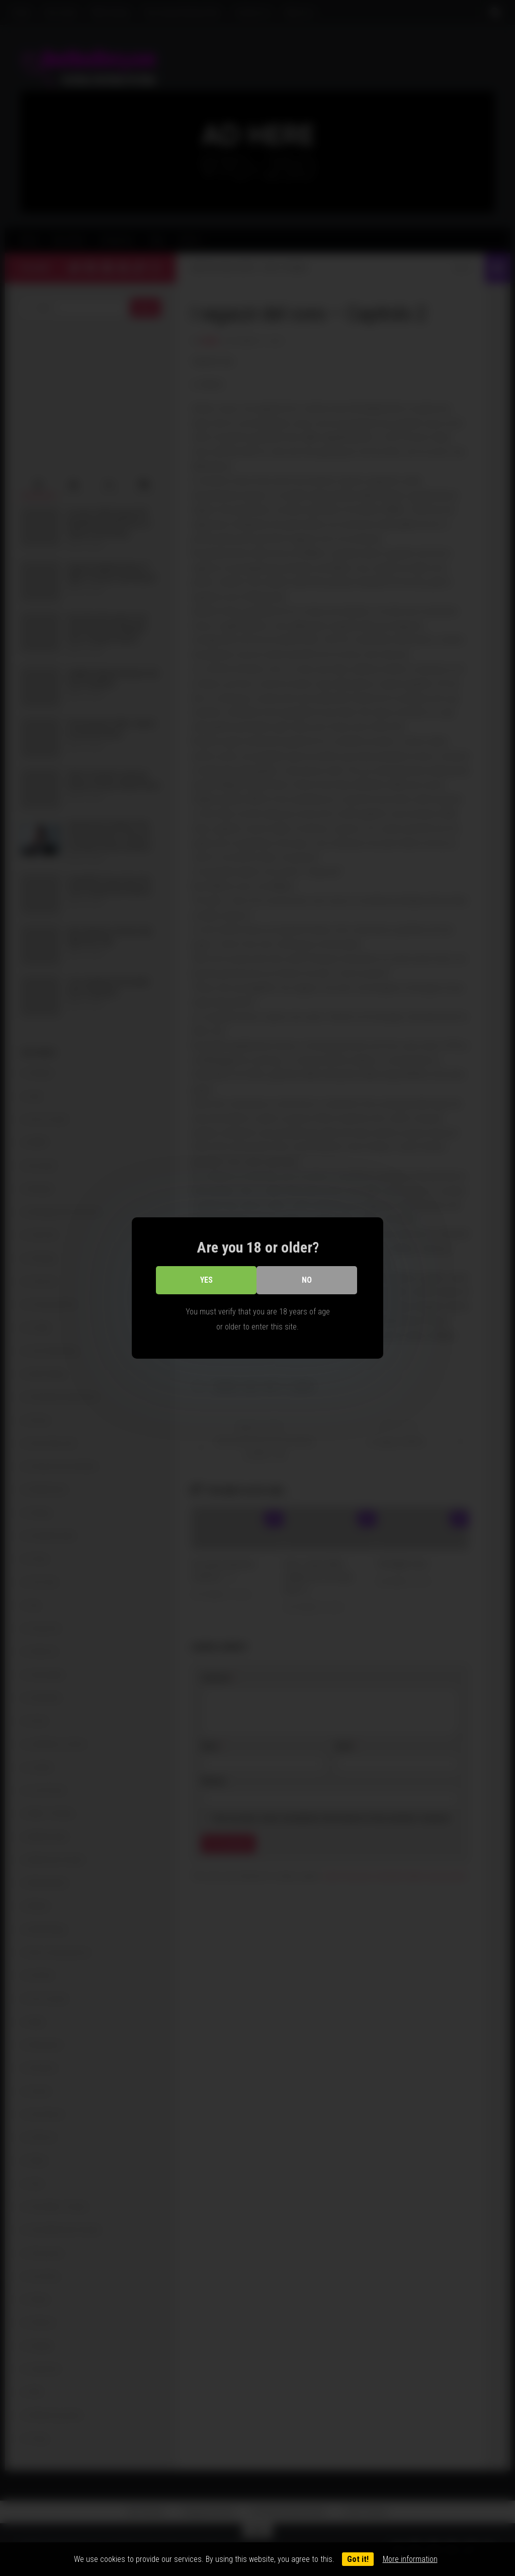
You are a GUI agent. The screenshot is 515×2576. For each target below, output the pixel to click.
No (307, 1280)
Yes (206, 1280)
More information (410, 2559)
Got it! (358, 2559)
